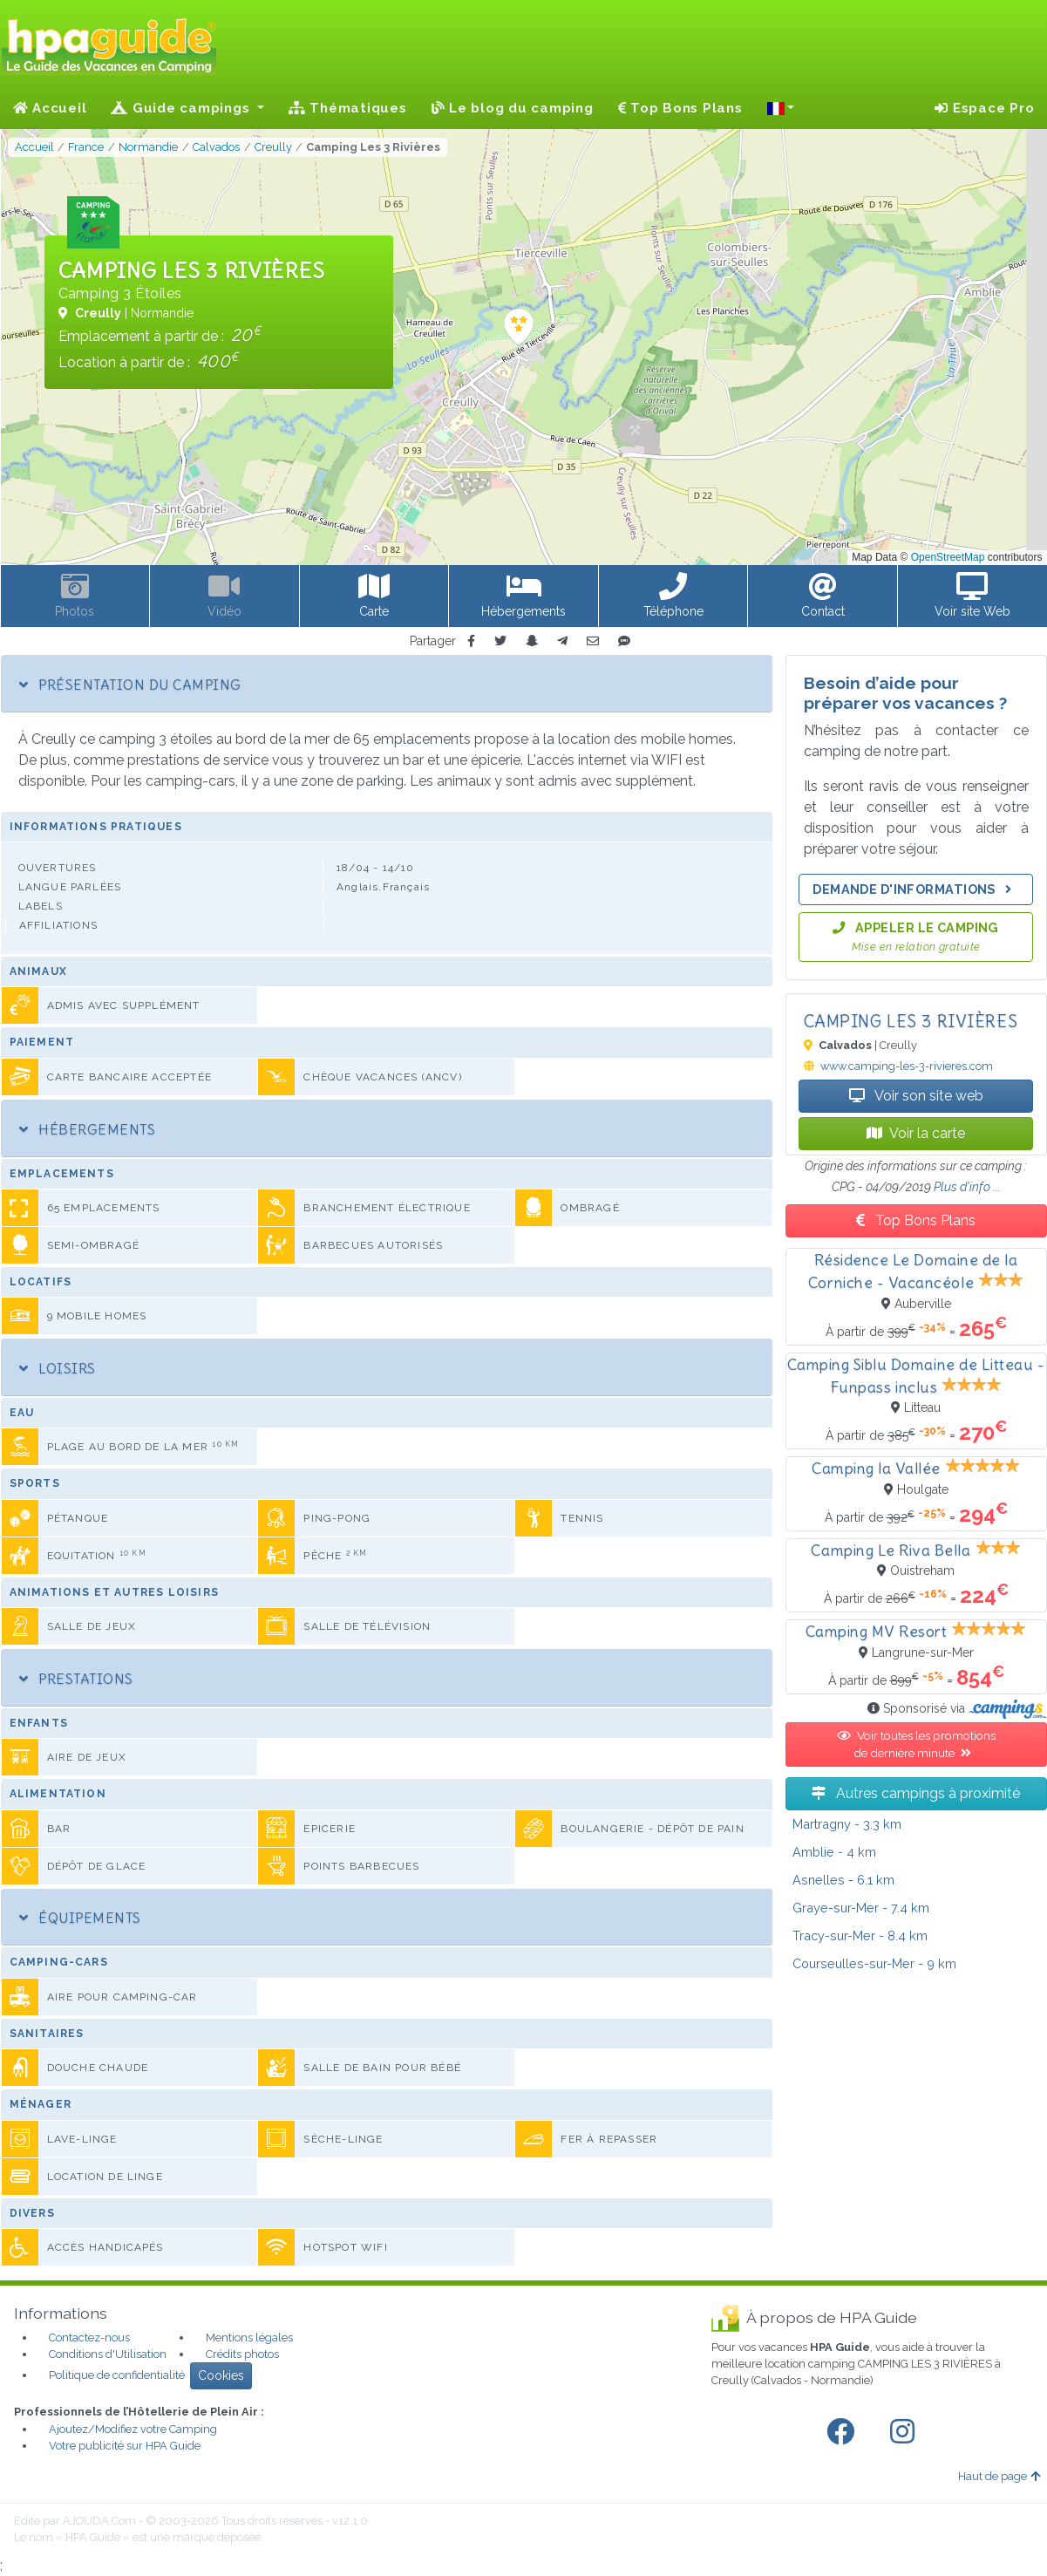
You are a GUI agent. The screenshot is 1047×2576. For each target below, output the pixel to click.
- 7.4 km (860, 1907)
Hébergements (87, 1129)
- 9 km (874, 1963)
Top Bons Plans (680, 108)
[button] (781, 108)
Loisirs (57, 1368)
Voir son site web (916, 1095)
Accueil (50, 108)
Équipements (80, 1917)
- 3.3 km (846, 1823)
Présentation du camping (130, 684)
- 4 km (834, 1851)
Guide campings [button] (182, 108)
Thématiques (348, 108)
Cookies (221, 2375)
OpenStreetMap (948, 557)
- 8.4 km (860, 1935)
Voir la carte (916, 1133)
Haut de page (999, 2476)
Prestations (76, 1678)
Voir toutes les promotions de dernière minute (916, 1744)
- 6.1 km (843, 1879)
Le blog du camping (513, 108)
